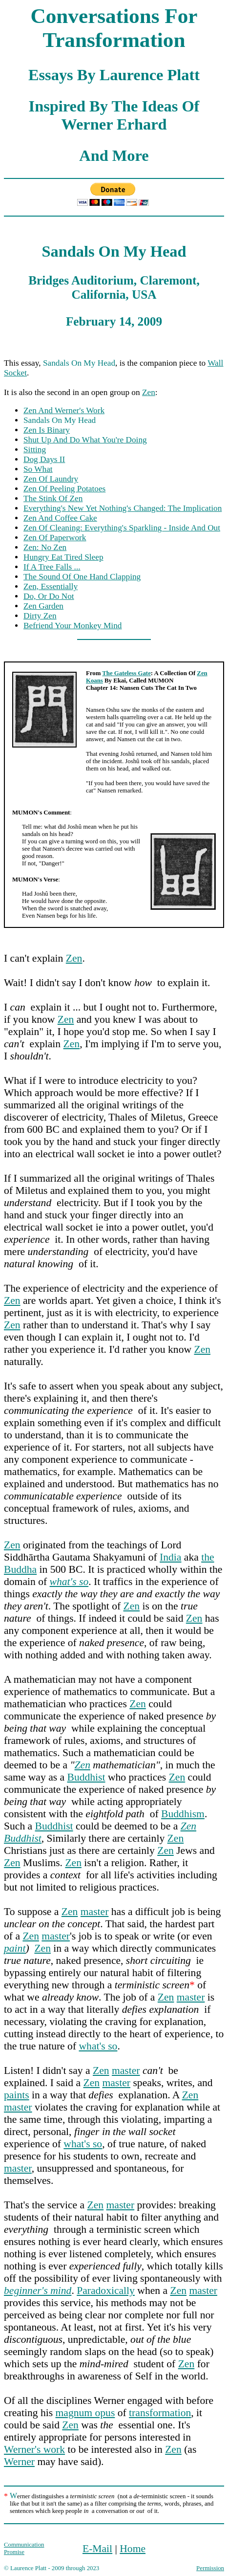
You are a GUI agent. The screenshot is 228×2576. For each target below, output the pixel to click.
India (170, 1557)
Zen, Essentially (50, 586)
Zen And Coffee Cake (60, 518)
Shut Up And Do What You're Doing (85, 439)
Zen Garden (43, 606)
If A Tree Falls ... (52, 567)
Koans (94, 680)
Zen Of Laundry (50, 479)
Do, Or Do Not (48, 596)
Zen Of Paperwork (54, 537)
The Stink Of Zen (53, 498)
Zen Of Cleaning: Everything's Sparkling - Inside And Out (121, 527)
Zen (148, 392)
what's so (98, 2046)
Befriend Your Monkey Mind (72, 625)
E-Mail (97, 2548)
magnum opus (85, 2413)
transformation (160, 2413)
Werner (19, 2461)
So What (38, 469)
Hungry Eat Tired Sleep (63, 557)
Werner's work (34, 2449)
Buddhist (86, 1777)
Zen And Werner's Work (63, 410)
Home (132, 2548)
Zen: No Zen (44, 547)
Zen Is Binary (46, 430)
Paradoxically (106, 2290)
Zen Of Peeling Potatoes (64, 488)
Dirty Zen (40, 615)
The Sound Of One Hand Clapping (82, 576)
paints (16, 2095)
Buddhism (183, 1814)
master (95, 1911)
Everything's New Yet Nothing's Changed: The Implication (122, 508)
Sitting (34, 449)
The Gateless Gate (126, 673)
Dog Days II (44, 459)
